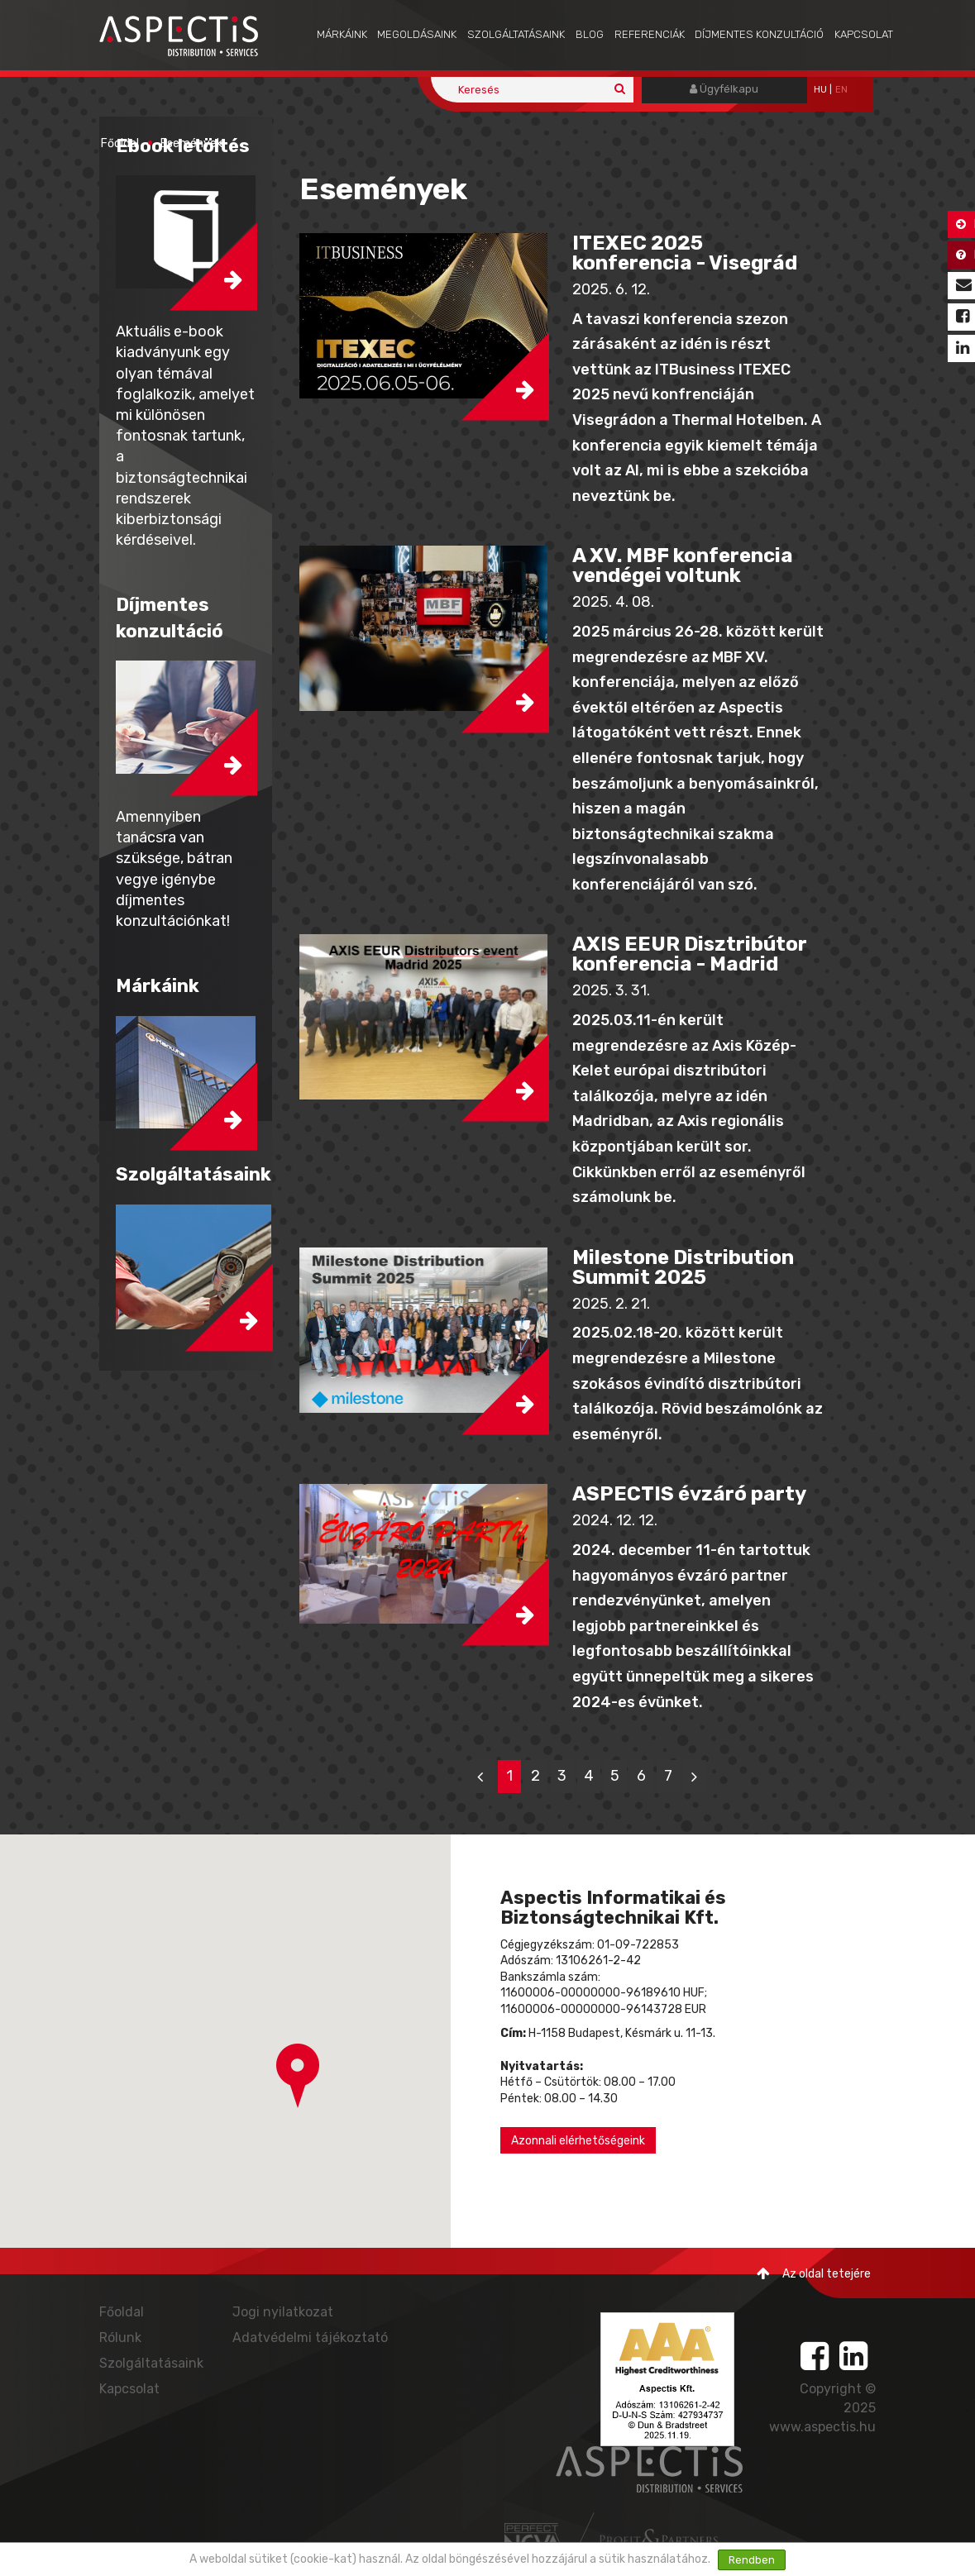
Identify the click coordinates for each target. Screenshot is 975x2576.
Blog (590, 34)
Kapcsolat (863, 34)
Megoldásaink (416, 34)
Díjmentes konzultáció (759, 34)
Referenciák (649, 34)
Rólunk (120, 2337)
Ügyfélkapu (724, 89)
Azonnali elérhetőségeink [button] (578, 2141)
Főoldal (120, 143)
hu (820, 89)
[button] (423, 315)
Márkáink (342, 34)
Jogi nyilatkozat (282, 2312)
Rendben (752, 2560)
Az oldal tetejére (814, 2274)
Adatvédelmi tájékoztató (310, 2337)
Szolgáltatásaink (516, 34)
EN (841, 89)
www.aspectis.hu (822, 2427)
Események (191, 143)
